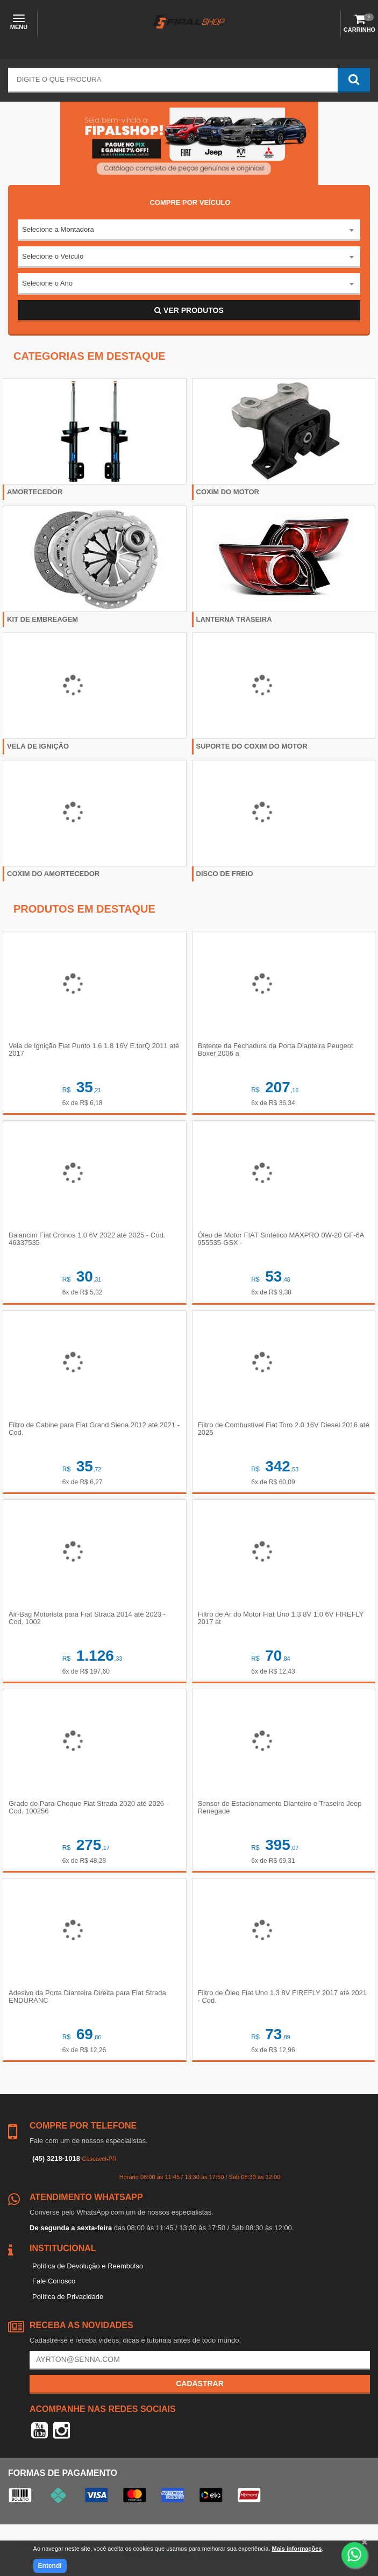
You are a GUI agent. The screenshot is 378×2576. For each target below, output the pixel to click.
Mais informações (297, 2548)
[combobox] (189, 230)
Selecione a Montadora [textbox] (58, 229)
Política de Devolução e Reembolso (87, 2266)
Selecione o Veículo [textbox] (52, 256)
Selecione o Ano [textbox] (47, 283)
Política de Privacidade (67, 2297)
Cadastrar (200, 2383)
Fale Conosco (53, 2281)
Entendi (50, 2566)
